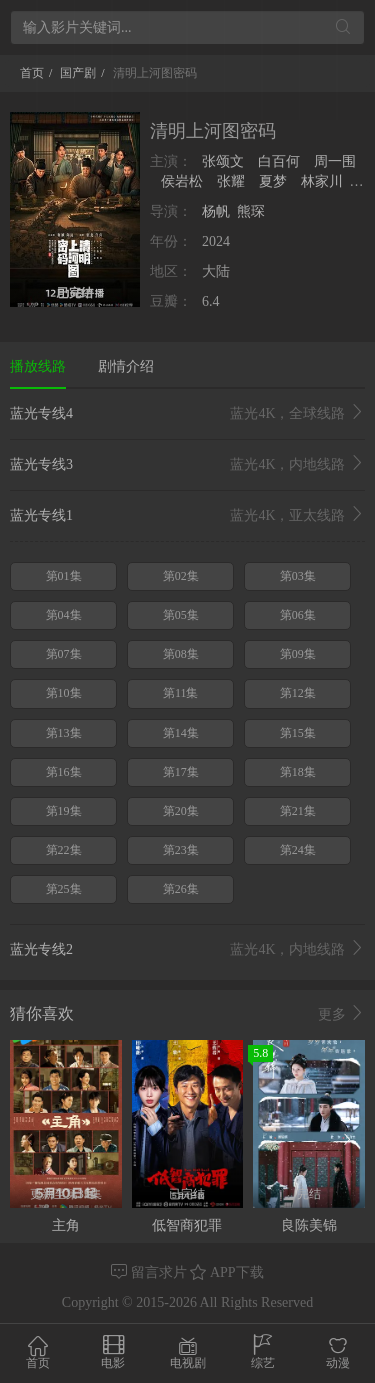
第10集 (64, 693)
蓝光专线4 (187, 414)
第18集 (298, 772)
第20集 (181, 811)
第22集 (64, 850)
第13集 (64, 733)
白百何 (279, 161)
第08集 (181, 654)
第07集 (64, 654)
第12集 (298, 693)
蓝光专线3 (187, 465)
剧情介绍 (126, 366)
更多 (342, 1014)
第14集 (181, 733)
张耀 (230, 181)
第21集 (298, 811)
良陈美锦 (309, 1225)
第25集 (64, 889)
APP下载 (226, 1272)
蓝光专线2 (187, 950)
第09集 (298, 654)
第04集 (64, 615)
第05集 (181, 615)
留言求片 (150, 1272)
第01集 (64, 576)
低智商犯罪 (187, 1225)
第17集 (181, 772)
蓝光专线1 (187, 516)
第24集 (298, 850)
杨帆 (216, 211)
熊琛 (251, 211)
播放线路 (38, 366)
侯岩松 (181, 181)
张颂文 (225, 161)
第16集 (64, 772)
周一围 (334, 161)
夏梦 (272, 181)
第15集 (298, 733)
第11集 (181, 693)
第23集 (181, 850)
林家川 (321, 181)
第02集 (181, 576)
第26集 (181, 889)
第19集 (64, 811)
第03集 (298, 576)
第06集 (298, 615)
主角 (66, 1225)
